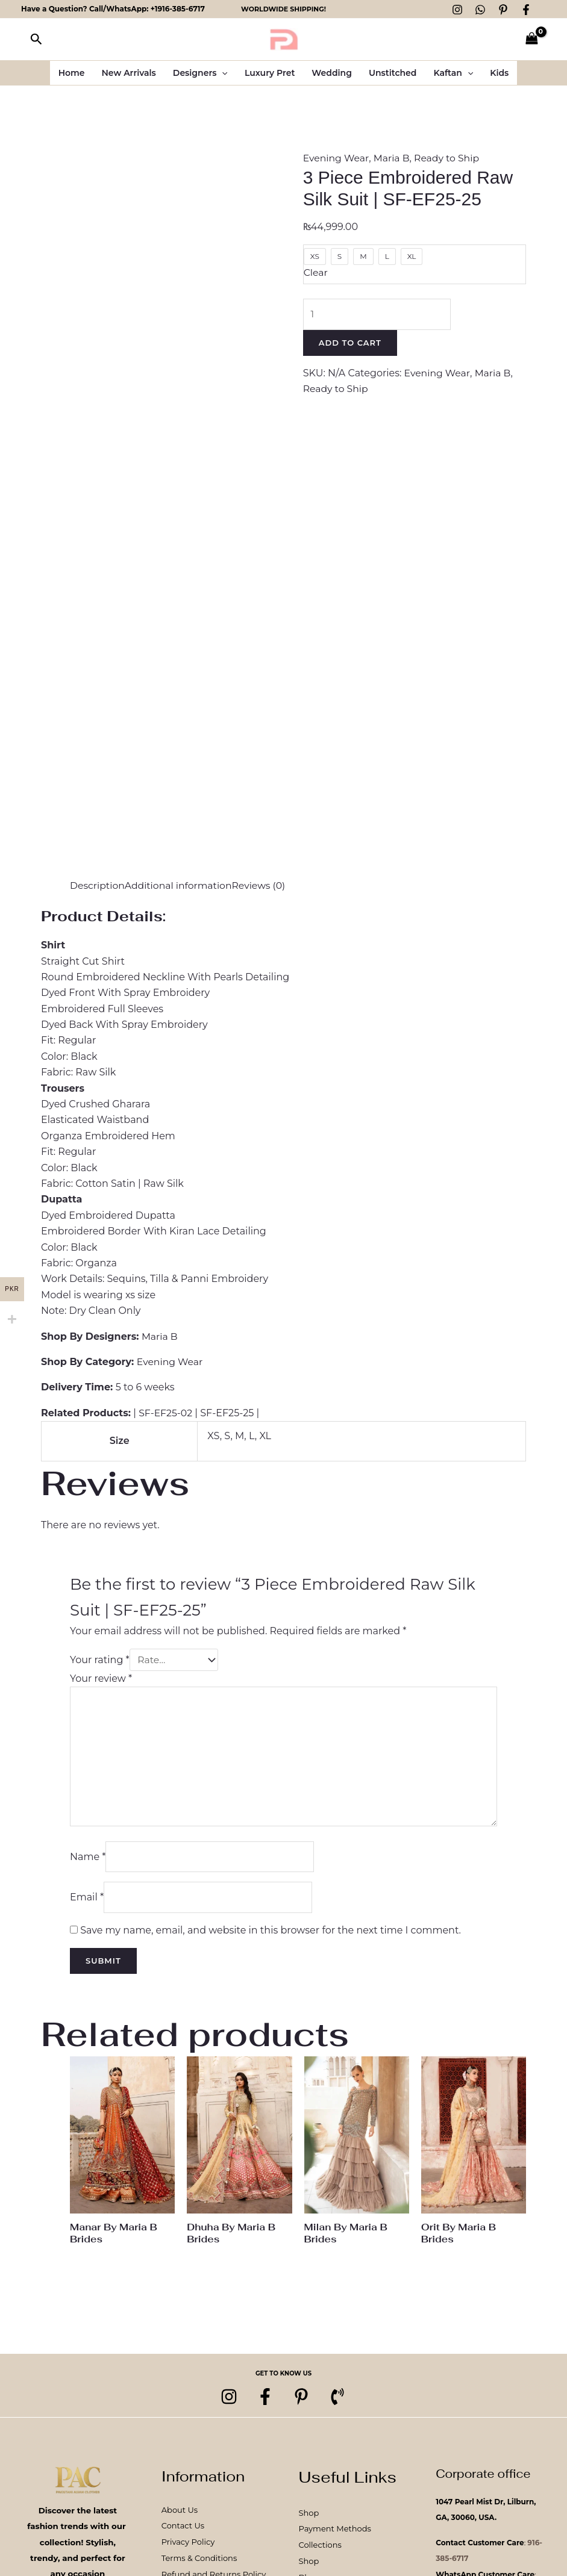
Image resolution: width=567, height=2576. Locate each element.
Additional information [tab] (181, 885)
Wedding (332, 72)
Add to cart (350, 343)
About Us (179, 2514)
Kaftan (453, 73)
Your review (101, 1678)
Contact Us (182, 2531)
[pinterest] (301, 2401)
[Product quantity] (377, 314)
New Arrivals (129, 72)
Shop (309, 2517)
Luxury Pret (270, 72)
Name (87, 1859)
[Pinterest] (503, 9)
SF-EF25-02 (166, 1413)
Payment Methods (335, 2534)
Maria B (393, 158)
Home (71, 72)
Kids (499, 72)
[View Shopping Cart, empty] (531, 39)
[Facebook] (526, 9)
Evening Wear (337, 158)
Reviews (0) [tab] (262, 885)
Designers (200, 73)
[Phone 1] (337, 2401)
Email (87, 1900)
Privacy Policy (188, 2546)
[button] (36, 39)
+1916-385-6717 (178, 8)
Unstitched (393, 72)
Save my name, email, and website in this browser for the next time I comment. (270, 1934)
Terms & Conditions (199, 2562)
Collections (320, 2549)
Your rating (100, 1660)
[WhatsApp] (480, 9)
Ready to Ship (449, 158)
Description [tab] (98, 885)
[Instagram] (457, 9)
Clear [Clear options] (316, 272)
